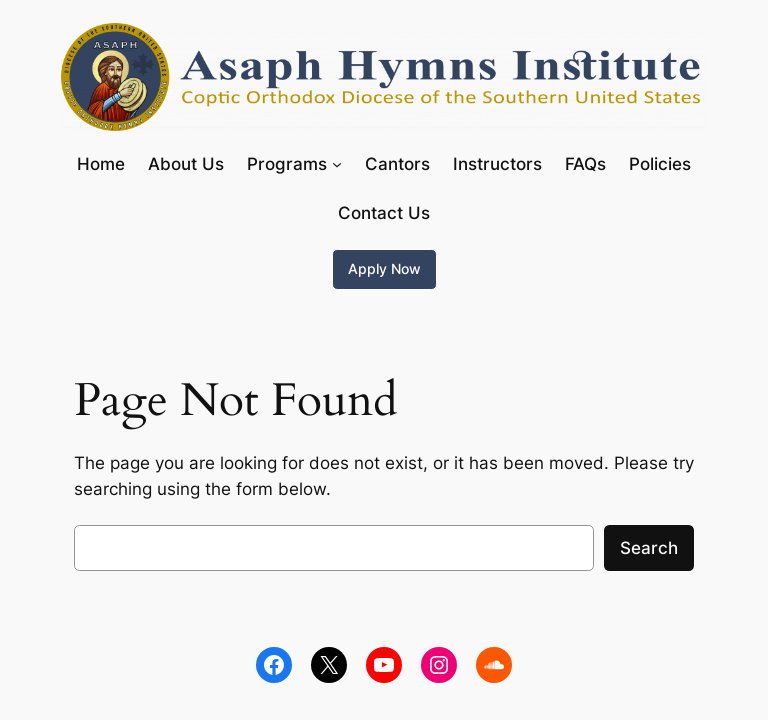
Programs (287, 164)
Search (649, 548)
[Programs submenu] (337, 164)
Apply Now (384, 268)
